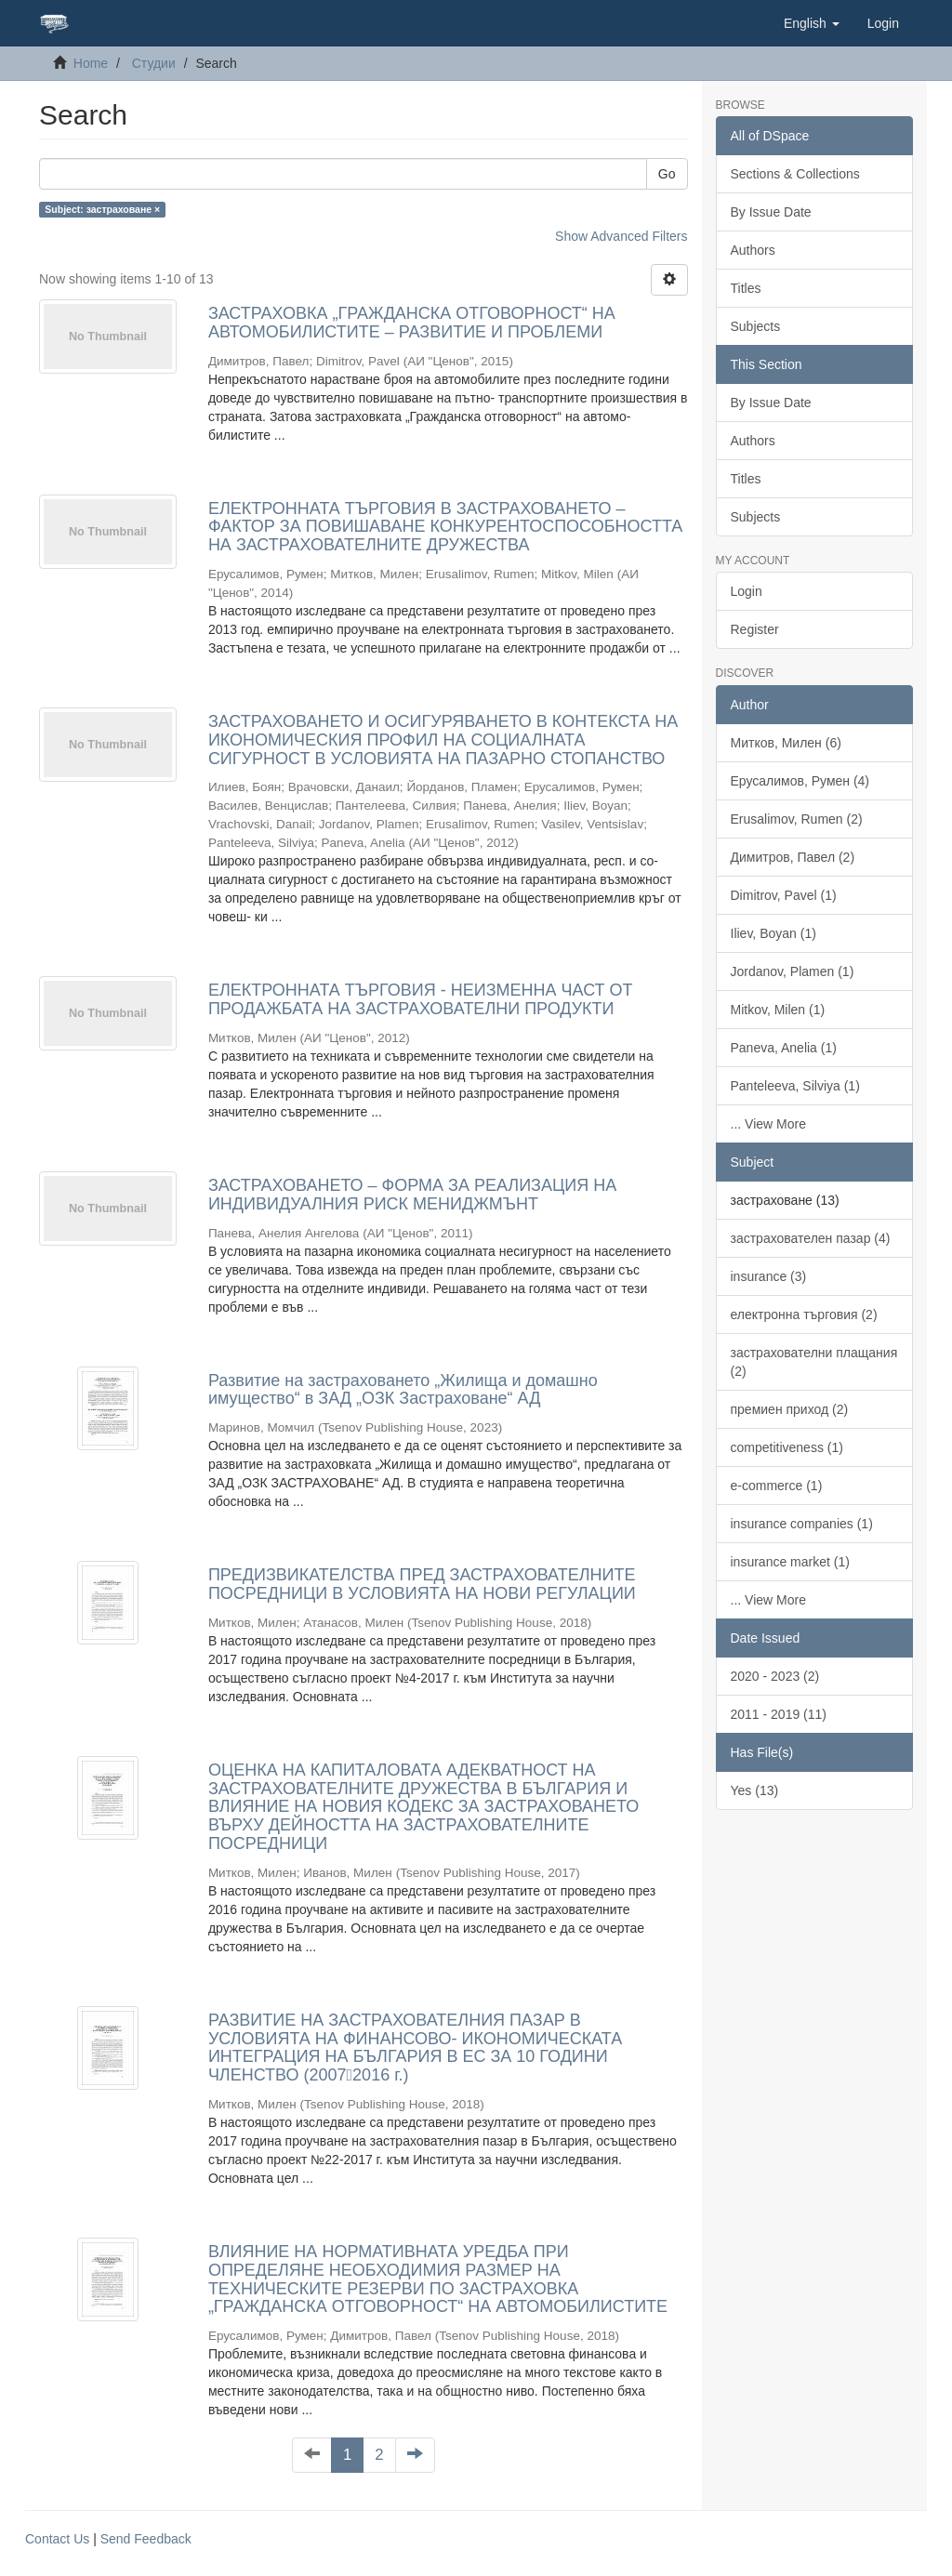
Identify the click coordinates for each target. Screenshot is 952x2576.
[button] (811, 23)
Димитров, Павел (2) (793, 857)
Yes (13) (755, 1790)
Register (755, 629)
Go (667, 173)
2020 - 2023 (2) (775, 1676)
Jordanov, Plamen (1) (792, 971)
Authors (753, 250)
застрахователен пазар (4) (811, 1238)
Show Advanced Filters (621, 236)
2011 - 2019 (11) (779, 1714)
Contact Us (57, 2538)
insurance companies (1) (802, 1523)
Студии (154, 63)
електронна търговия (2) (804, 1314)
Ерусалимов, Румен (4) (800, 780)
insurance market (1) (790, 1561)
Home (90, 63)
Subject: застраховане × (102, 209)
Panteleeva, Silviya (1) (795, 1085)
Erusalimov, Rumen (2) (797, 819)
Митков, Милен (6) (786, 742)
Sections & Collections (795, 173)
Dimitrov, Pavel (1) (784, 895)
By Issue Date (771, 212)
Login (746, 591)
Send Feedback (146, 2538)
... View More (768, 1123)
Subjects (756, 326)
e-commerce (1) (777, 1485)
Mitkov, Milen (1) (778, 1009)
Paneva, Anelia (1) (784, 1047)
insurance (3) (769, 1276)
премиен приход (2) (790, 1409)
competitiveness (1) (787, 1447)
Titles (746, 288)
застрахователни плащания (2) (814, 1362)
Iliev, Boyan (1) (773, 933)
